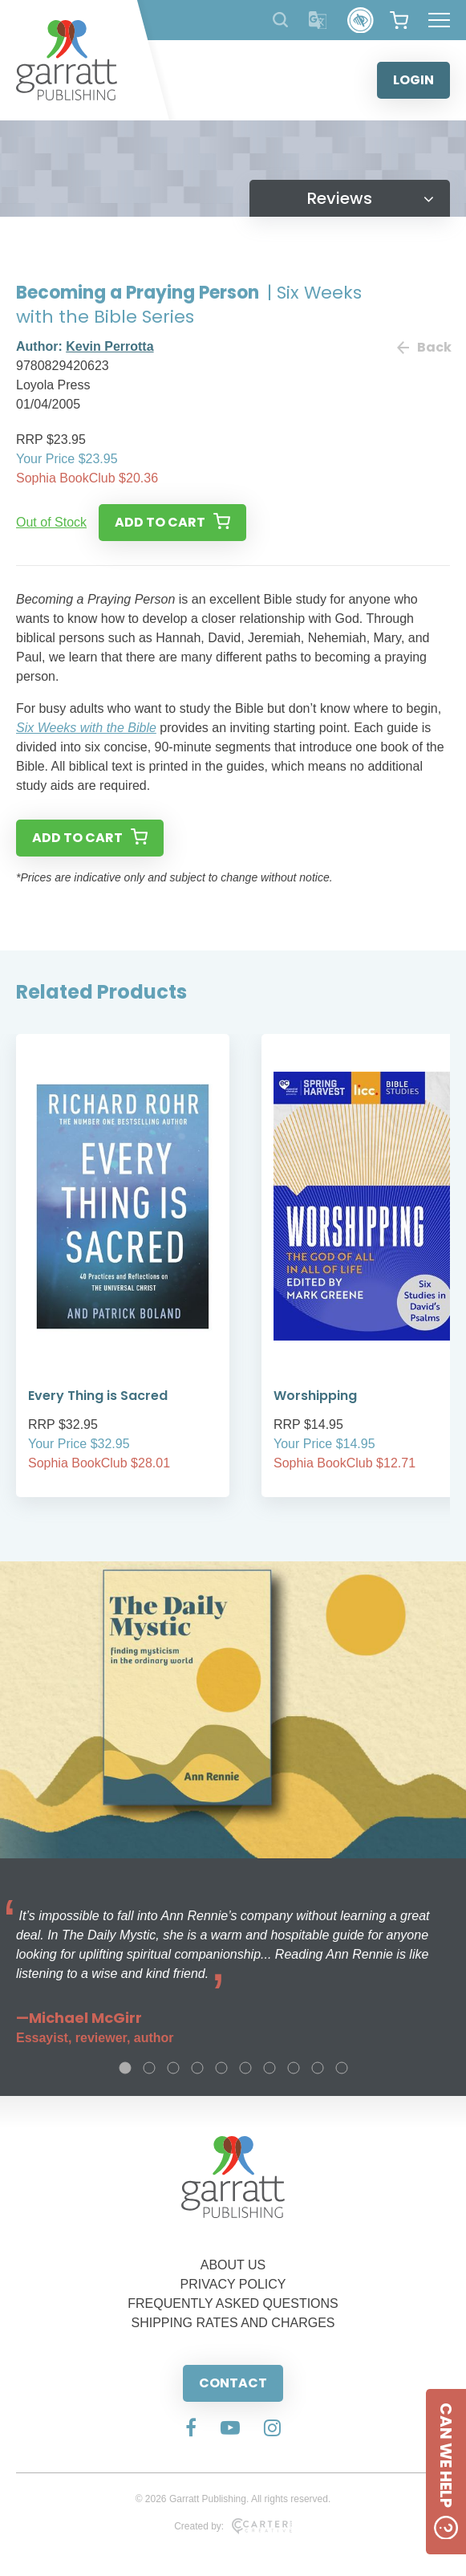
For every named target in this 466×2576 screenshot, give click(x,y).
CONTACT (233, 2383)
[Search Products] (280, 19)
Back (423, 347)
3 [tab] (173, 2068)
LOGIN (413, 80)
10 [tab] (342, 2068)
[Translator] (318, 20)
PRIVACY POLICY (233, 2284)
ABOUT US (233, 2265)
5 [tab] (221, 2068)
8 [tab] (294, 2068)
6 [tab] (245, 2068)
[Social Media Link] (191, 2429)
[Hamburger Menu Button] (439, 20)
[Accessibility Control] (360, 20)
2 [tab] (149, 2068)
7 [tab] (269, 2068)
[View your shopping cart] (399, 20)
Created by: (233, 2526)
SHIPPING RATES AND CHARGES (233, 2323)
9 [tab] (318, 2068)
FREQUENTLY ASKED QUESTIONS (233, 2303)
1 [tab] (125, 2068)
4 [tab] (197, 2068)
